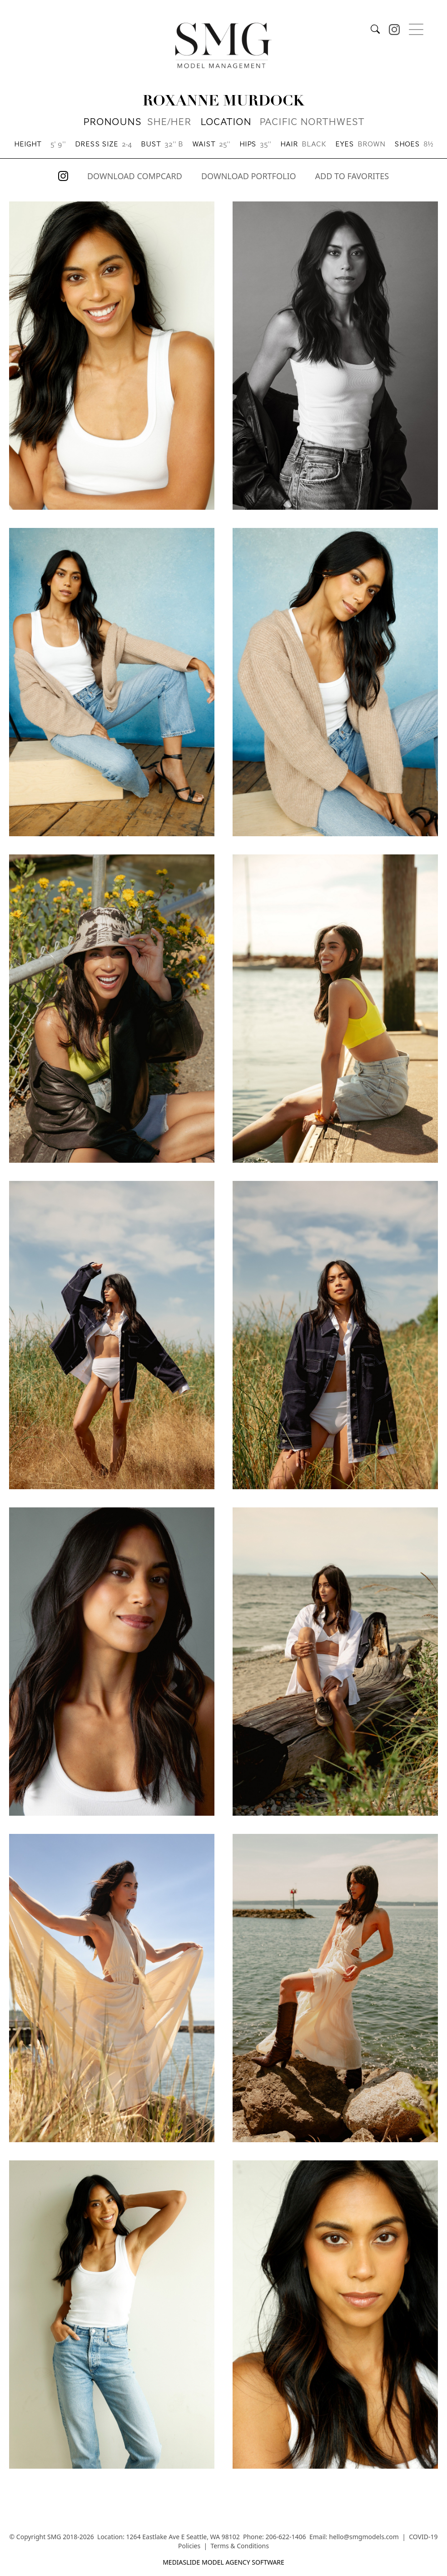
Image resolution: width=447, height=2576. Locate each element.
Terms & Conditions (239, 2545)
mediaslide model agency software (223, 2562)
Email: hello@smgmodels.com (354, 2536)
